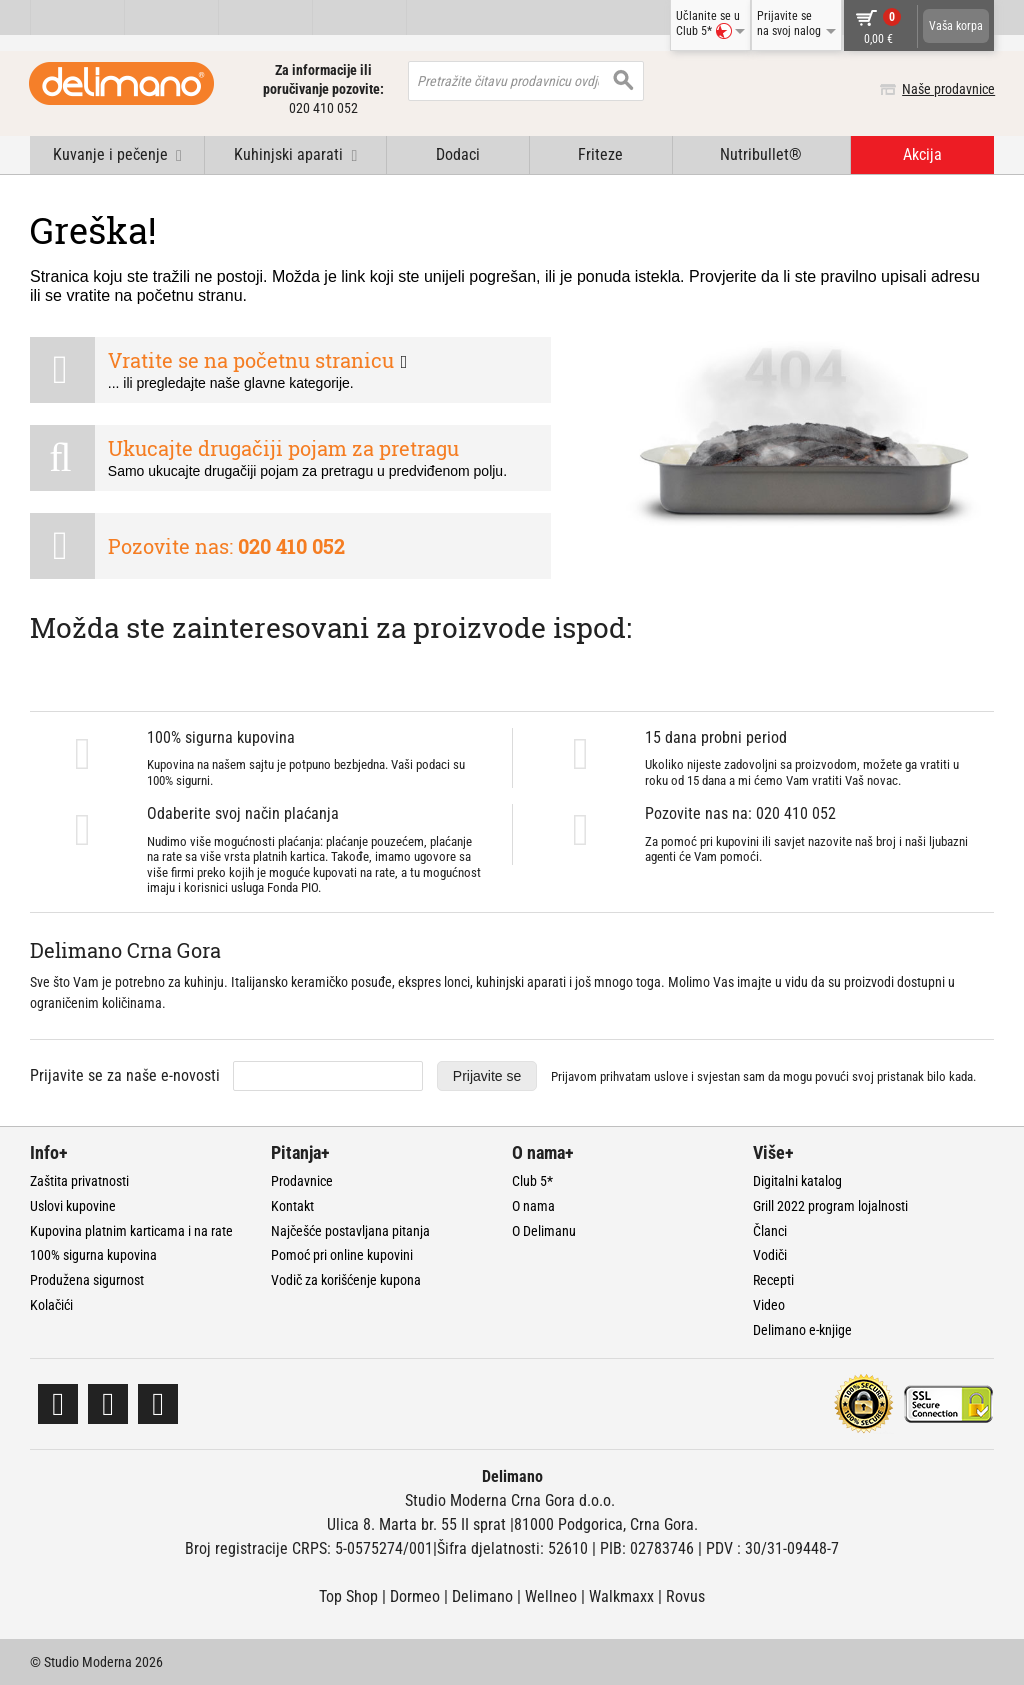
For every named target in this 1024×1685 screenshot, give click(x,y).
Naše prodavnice (947, 89)
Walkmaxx (621, 1596)
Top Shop (348, 1596)
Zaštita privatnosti (79, 1181)
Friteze (600, 154)
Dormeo (415, 1596)
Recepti (773, 1280)
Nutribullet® (761, 154)
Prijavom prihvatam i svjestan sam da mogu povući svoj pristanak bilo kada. (763, 1076)
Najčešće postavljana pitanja (350, 1231)
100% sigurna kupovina (93, 1255)
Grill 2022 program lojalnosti (830, 1206)
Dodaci (458, 154)
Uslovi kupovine (73, 1206)
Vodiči (770, 1255)
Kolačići (51, 1305)
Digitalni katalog (797, 1181)
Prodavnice (302, 1181)
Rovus (685, 1596)
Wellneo (551, 1596)
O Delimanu (544, 1231)
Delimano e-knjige (802, 1330)
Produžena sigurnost (87, 1280)
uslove (671, 1076)
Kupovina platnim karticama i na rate (131, 1231)
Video (769, 1305)
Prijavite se (487, 1076)
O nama (533, 1206)
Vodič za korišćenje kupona (346, 1280)
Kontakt (292, 1206)
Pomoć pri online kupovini (342, 1255)
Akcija (922, 154)
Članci (770, 1231)
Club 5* (532, 1181)
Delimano (482, 1596)
